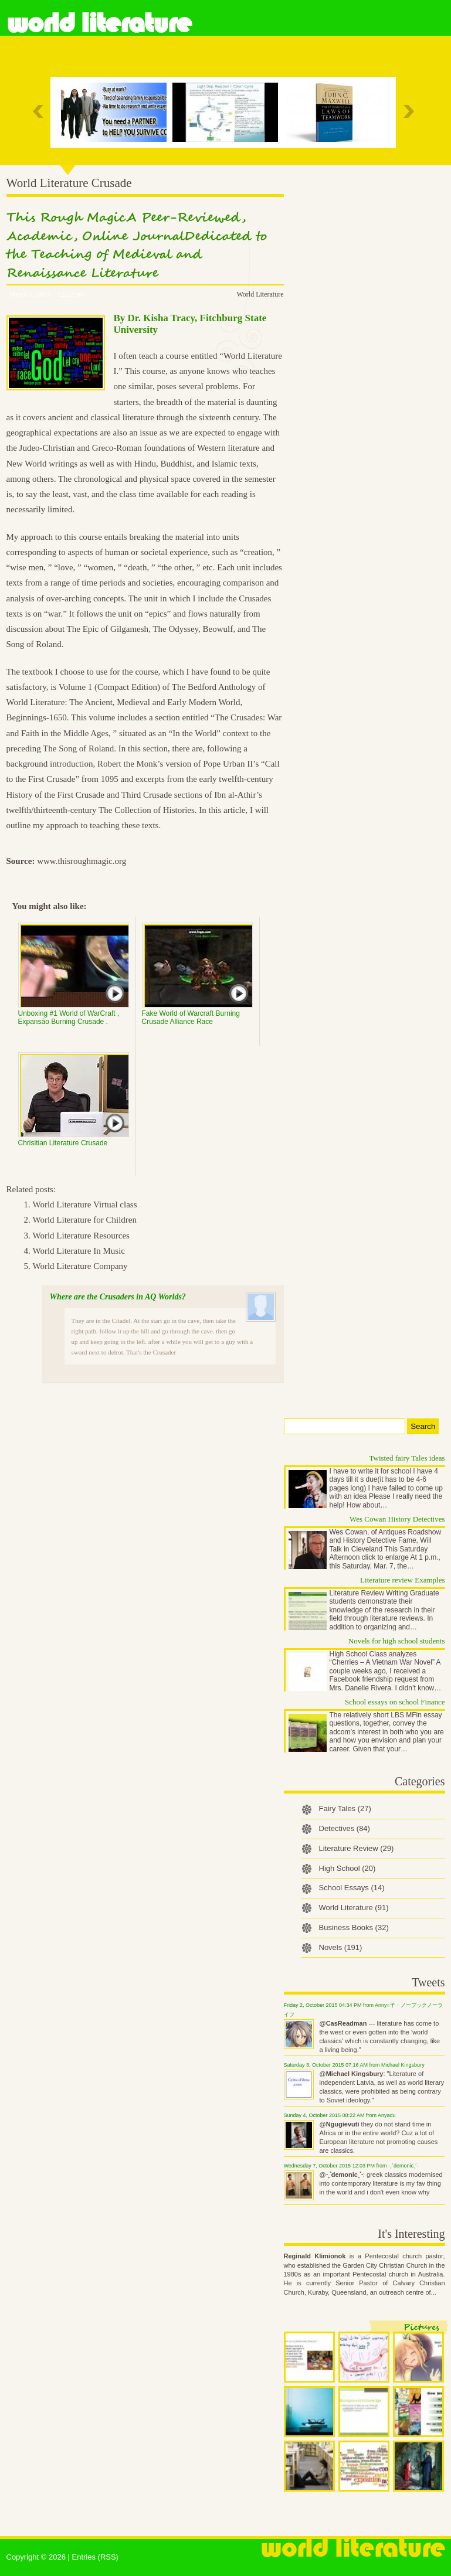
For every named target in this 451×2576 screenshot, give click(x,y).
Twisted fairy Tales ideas (407, 1458)
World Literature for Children (85, 1219)
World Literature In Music (79, 1250)
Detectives (344, 1828)
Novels (340, 1947)
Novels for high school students (396, 1640)
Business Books (354, 1927)
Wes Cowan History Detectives (397, 1519)
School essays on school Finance (395, 1701)
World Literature (98, 23)
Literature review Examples (402, 1579)
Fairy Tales (345, 1808)
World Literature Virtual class (85, 1204)
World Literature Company (80, 1266)
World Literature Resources (81, 1235)
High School (347, 1868)
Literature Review (356, 1848)
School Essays (352, 1887)
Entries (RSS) (95, 2557)
